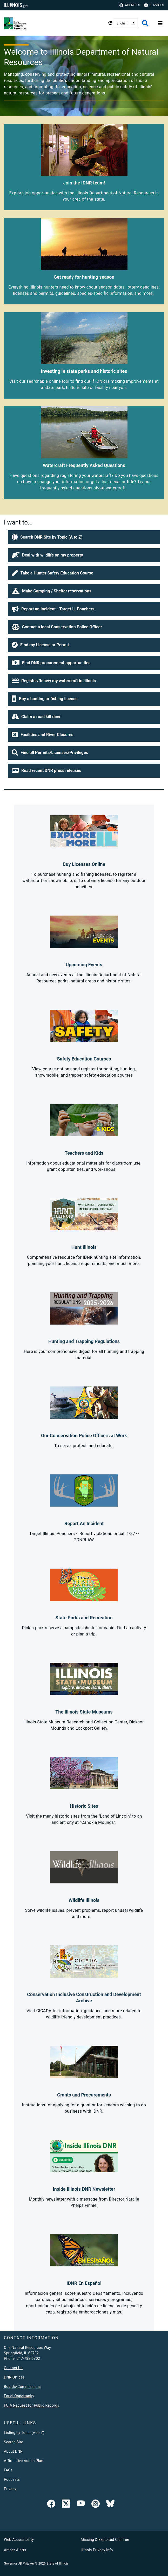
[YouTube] (81, 2505)
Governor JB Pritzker (19, 2563)
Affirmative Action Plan (23, 2461)
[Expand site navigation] (160, 23)
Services (154, 5)
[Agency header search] (145, 23)
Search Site (13, 2442)
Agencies (129, 5)
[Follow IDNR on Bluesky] (110, 2505)
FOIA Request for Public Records (31, 2405)
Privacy (10, 2489)
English (122, 23)
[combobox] (126, 23)
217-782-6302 (28, 2358)
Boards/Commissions (22, 2387)
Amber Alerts (15, 2550)
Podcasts (12, 2479)
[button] (84, 537)
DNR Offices (14, 2377)
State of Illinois (57, 2563)
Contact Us (13, 2368)
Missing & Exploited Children (105, 2539)
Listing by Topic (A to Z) (24, 2433)
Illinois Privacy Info (97, 2550)
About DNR (13, 2451)
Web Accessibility (19, 2539)
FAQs (8, 2470)
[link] (51, 2505)
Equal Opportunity (19, 2396)
